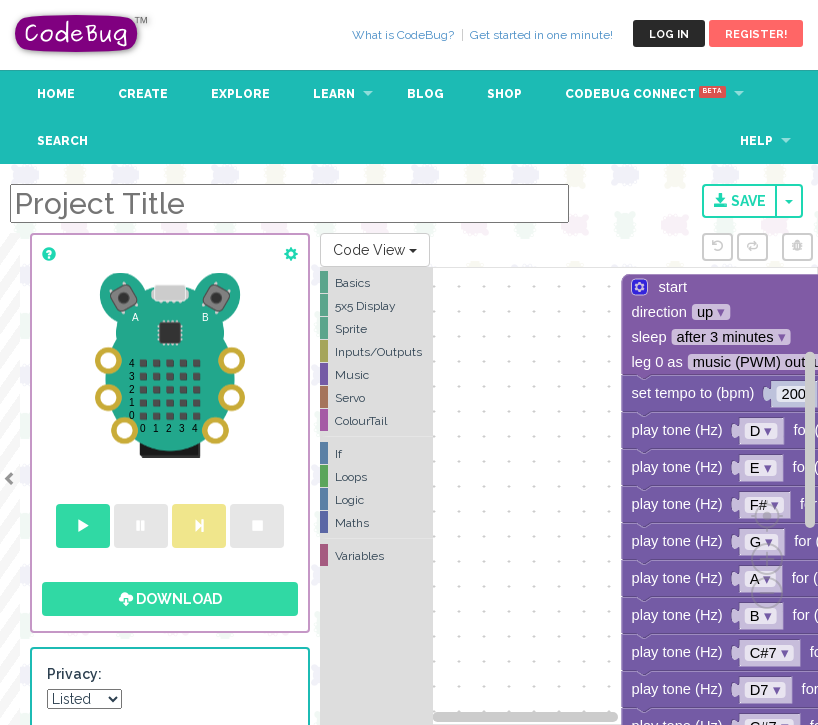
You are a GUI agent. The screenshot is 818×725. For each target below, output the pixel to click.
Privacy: (74, 674)
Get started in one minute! (541, 35)
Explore (240, 94)
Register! (756, 34)
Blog (425, 94)
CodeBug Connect (645, 94)
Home (56, 94)
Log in (669, 34)
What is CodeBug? (403, 35)
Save (740, 201)
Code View (375, 250)
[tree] (376, 419)
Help (756, 141)
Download (170, 599)
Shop (504, 94)
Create (143, 94)
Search (62, 141)
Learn (334, 94)
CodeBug (82, 33)
